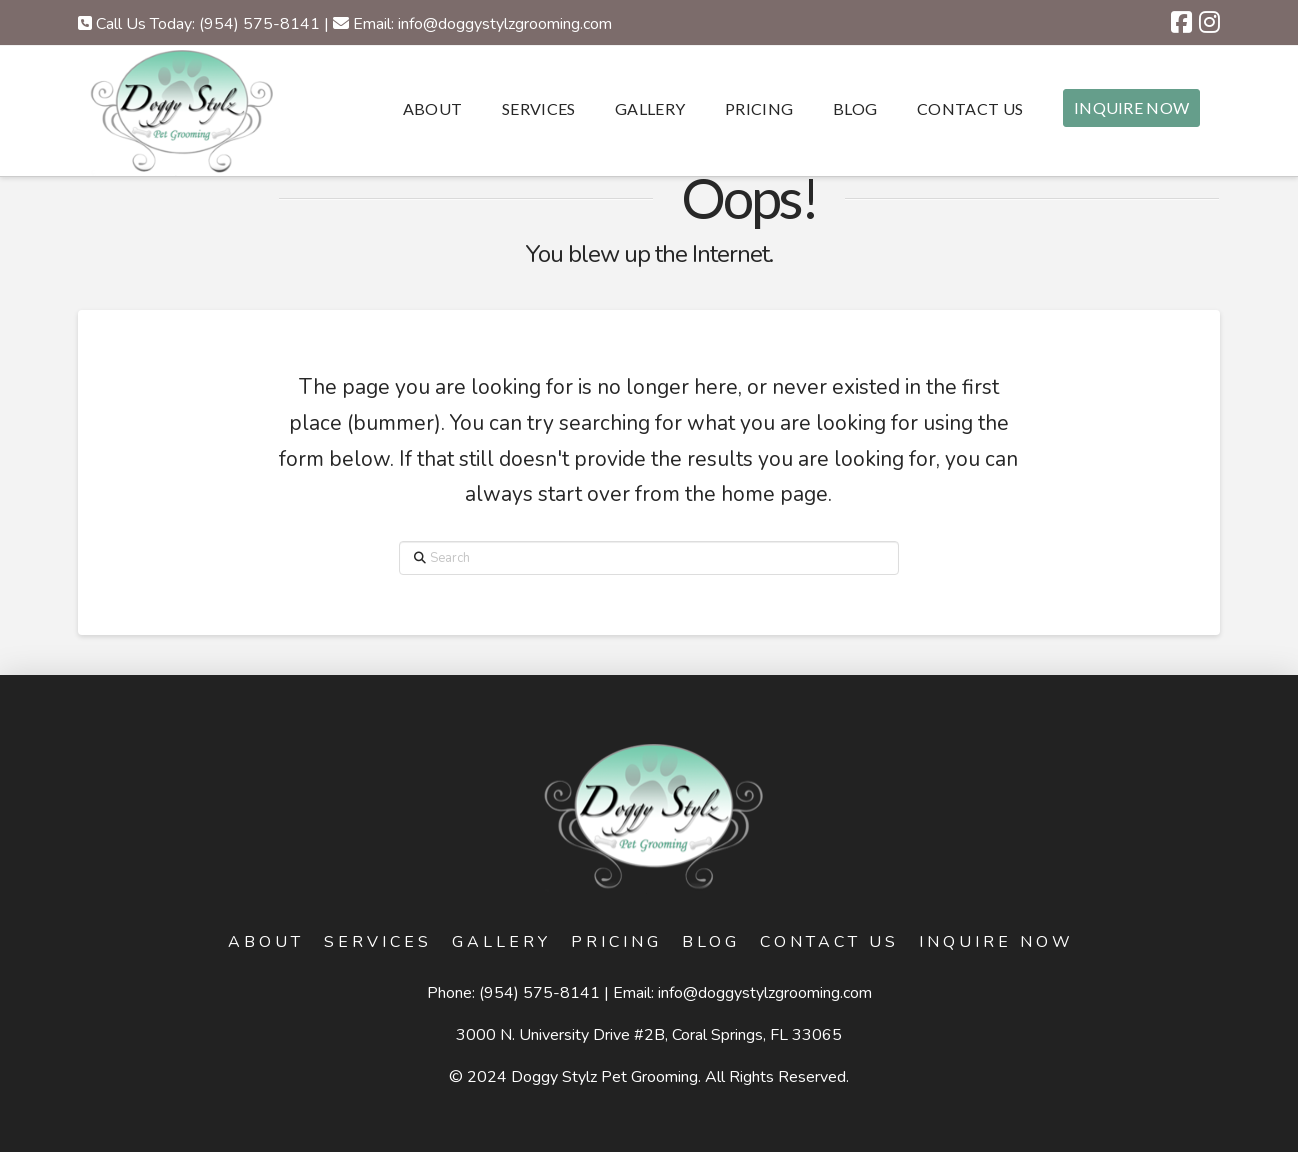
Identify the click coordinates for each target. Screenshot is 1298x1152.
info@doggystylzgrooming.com (765, 993)
